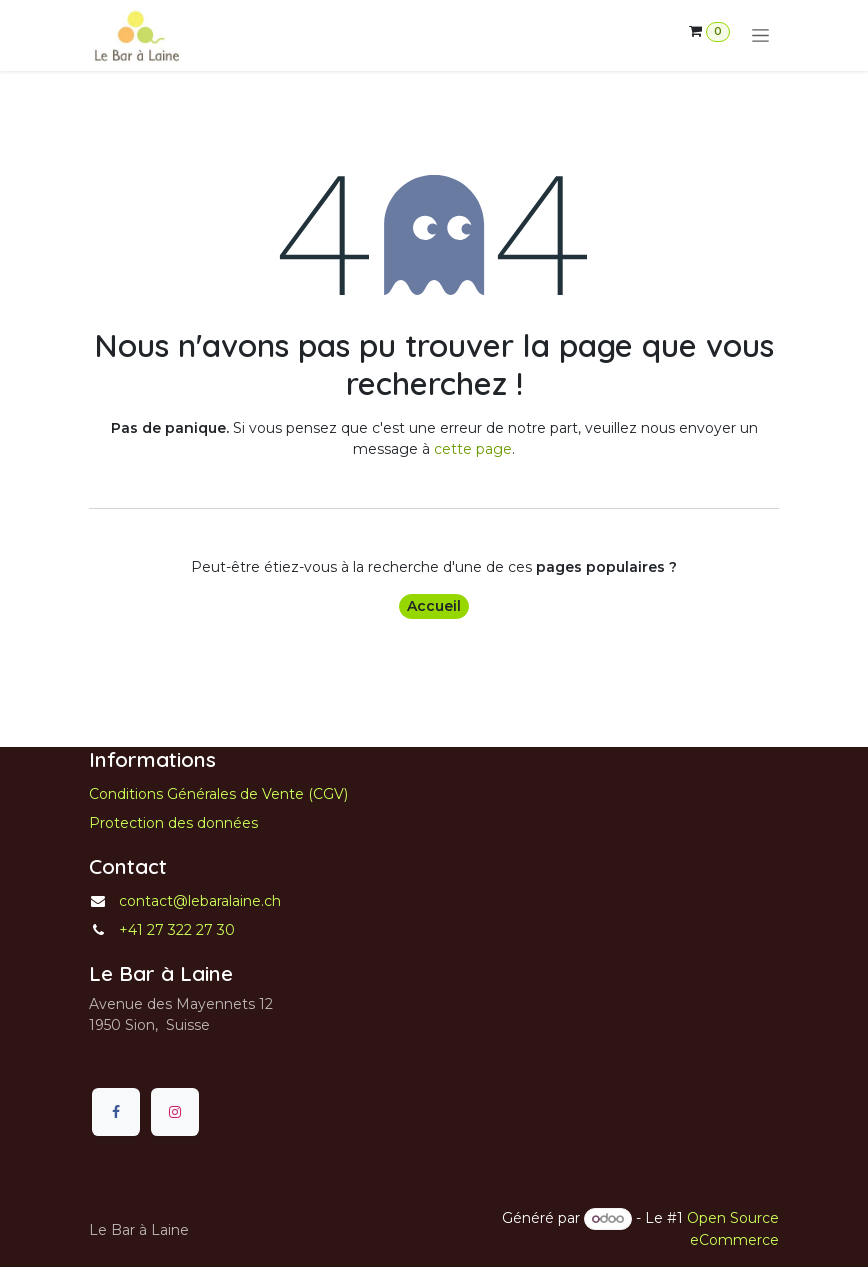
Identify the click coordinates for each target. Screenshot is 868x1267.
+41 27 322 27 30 (177, 930)
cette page (473, 449)
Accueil (434, 606)
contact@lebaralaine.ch (200, 901)
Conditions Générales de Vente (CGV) (218, 794)
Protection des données (173, 823)
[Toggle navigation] (760, 36)
